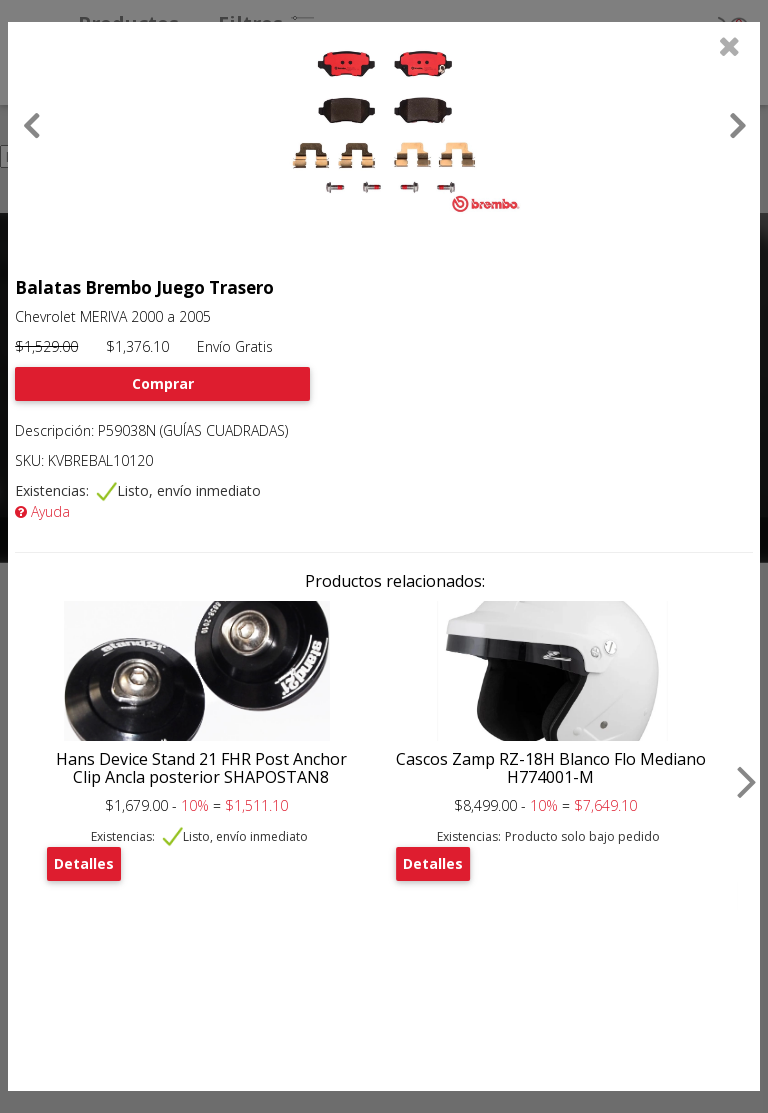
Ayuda (42, 511)
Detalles (84, 863)
